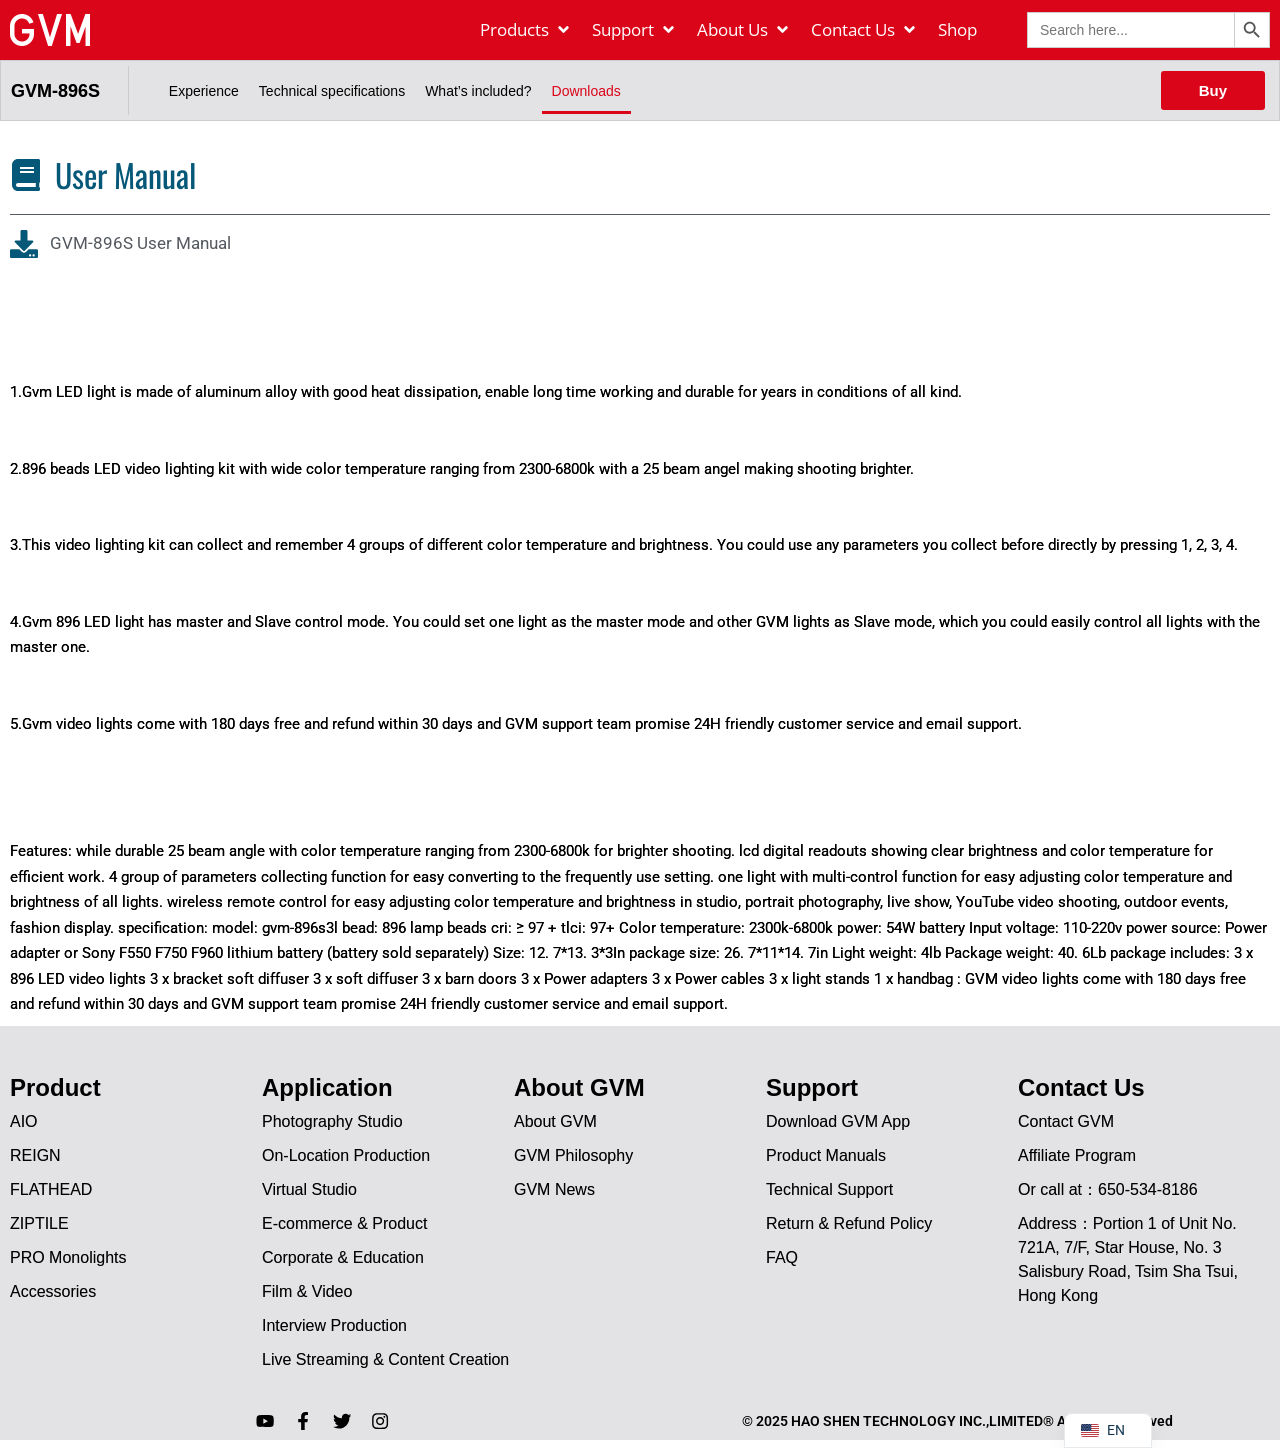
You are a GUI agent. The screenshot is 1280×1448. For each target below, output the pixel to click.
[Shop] (957, 30)
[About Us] (744, 30)
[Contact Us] (864, 30)
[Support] (634, 30)
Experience (204, 91)
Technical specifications (332, 91)
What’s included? (478, 91)
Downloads (586, 91)
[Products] (526, 30)
